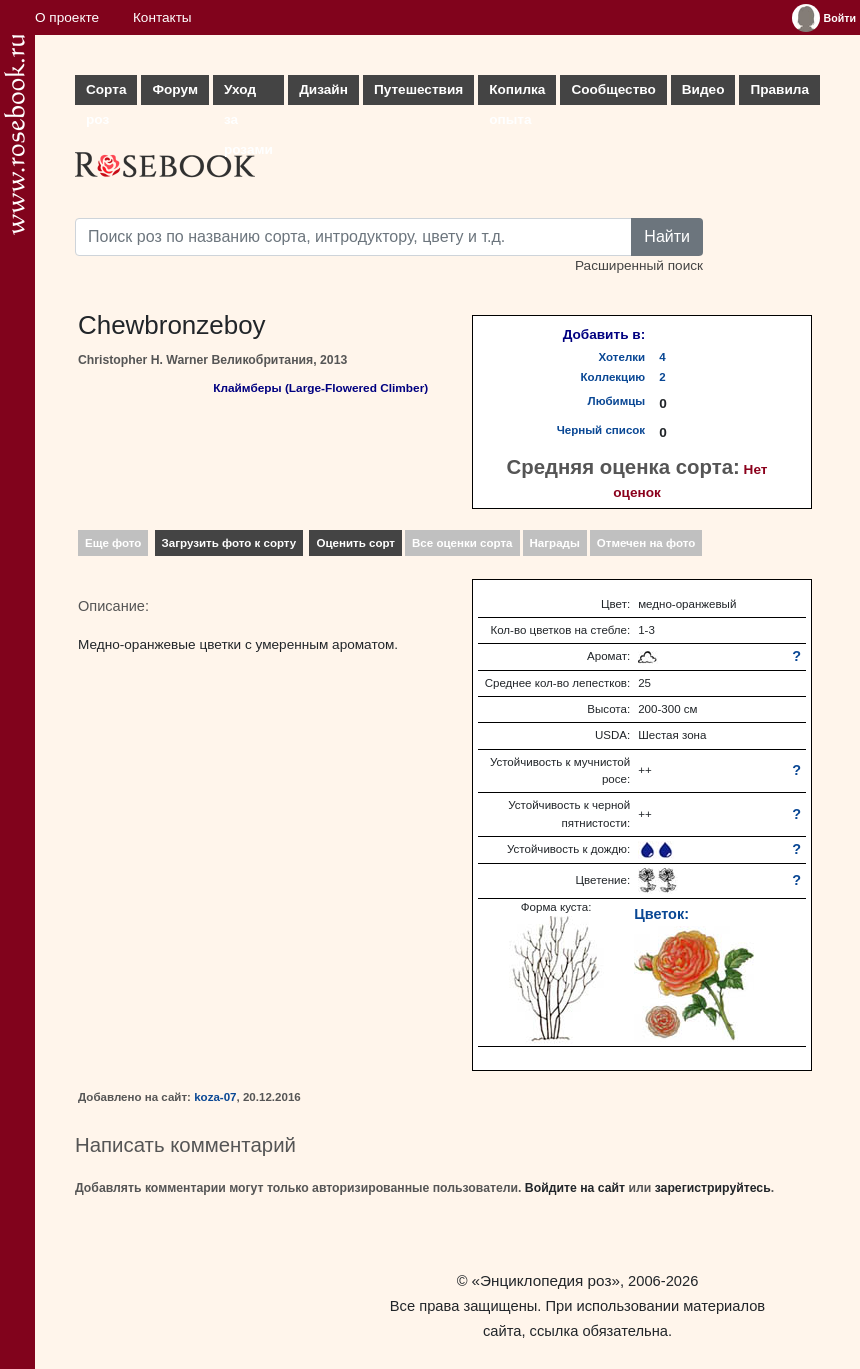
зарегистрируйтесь (713, 1188)
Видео (703, 89)
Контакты (162, 17)
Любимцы (617, 401)
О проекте (67, 17)
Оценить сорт (355, 543)
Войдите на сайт (575, 1188)
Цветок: (661, 914)
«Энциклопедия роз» (546, 1280)
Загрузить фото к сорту (229, 543)
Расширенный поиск (639, 265)
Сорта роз (106, 93)
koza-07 (215, 1097)
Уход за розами (248, 93)
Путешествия (418, 89)
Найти (667, 236)
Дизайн (323, 89)
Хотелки (622, 357)
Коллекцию (613, 377)
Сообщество (613, 89)
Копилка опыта (517, 93)
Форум (174, 89)
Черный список (601, 430)
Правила (779, 89)
